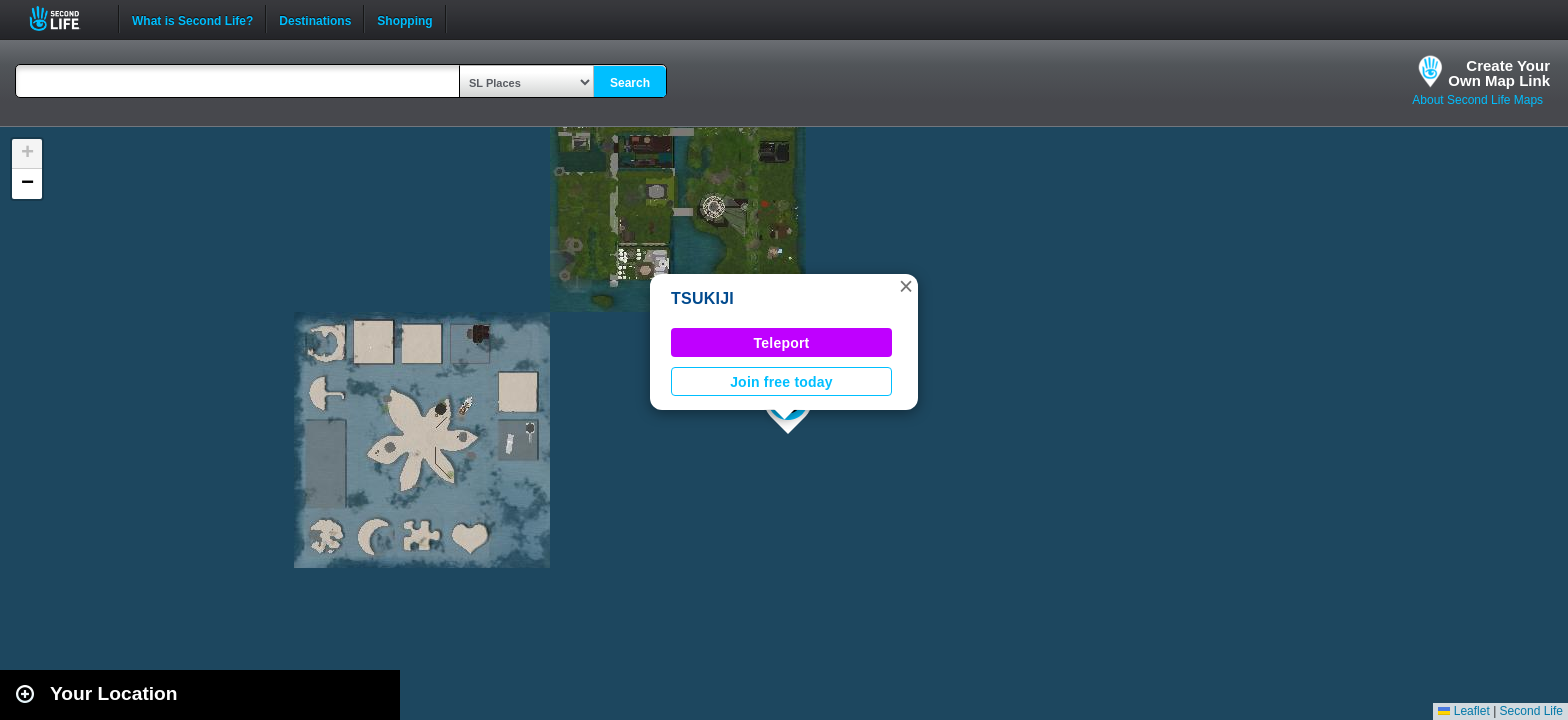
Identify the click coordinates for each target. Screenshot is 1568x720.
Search (630, 83)
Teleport (782, 343)
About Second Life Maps (1477, 100)
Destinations (315, 19)
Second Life (65, 18)
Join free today (781, 382)
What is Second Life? (192, 19)
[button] (906, 286)
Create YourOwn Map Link (1499, 73)
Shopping (404, 19)
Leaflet (1463, 711)
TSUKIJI (702, 298)
